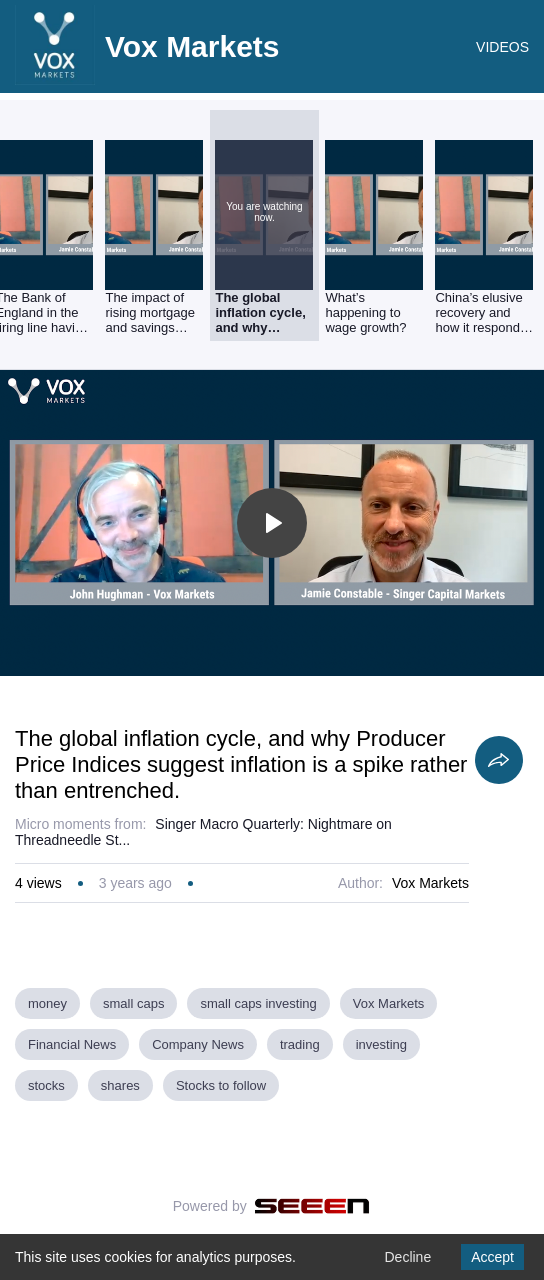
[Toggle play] (272, 523)
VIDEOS (502, 47)
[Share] (499, 760)
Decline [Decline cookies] (407, 1257)
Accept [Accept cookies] (492, 1257)
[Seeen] (312, 1206)
